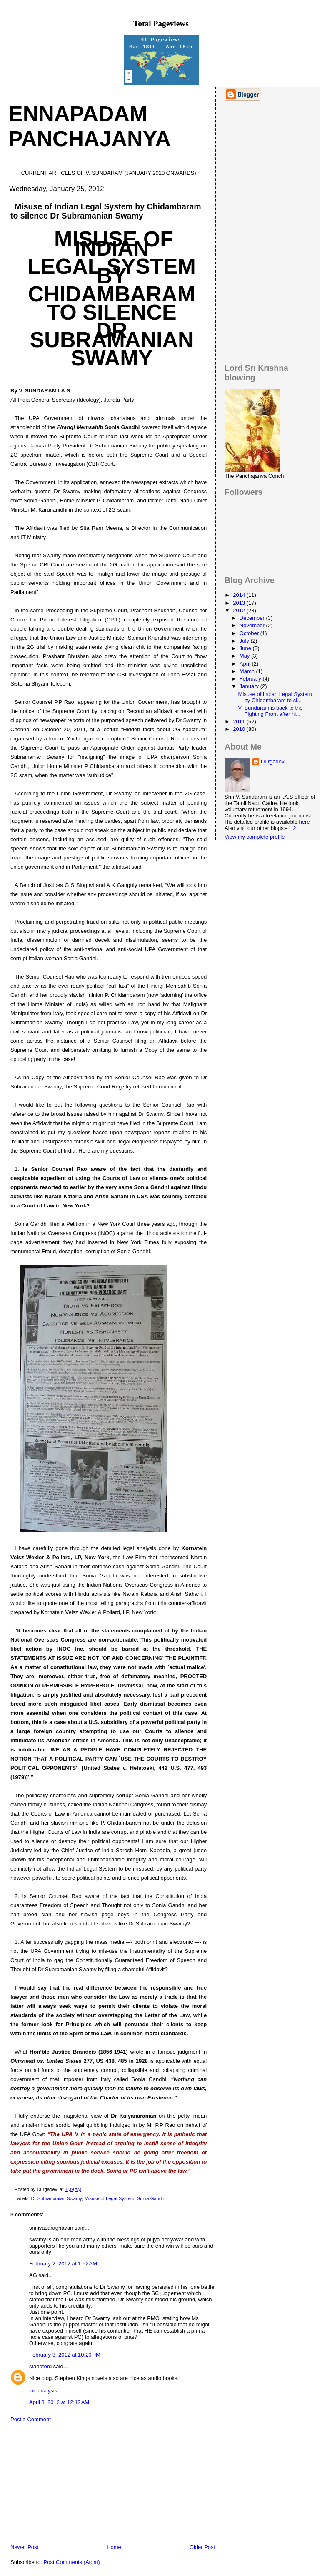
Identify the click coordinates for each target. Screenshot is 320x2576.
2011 (240, 721)
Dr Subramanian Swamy (56, 2198)
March (248, 671)
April (246, 664)
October (250, 633)
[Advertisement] (64, 2485)
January (250, 686)
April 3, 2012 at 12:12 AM (59, 2402)
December (253, 618)
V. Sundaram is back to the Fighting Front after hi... (270, 711)
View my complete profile (255, 837)
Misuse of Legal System (109, 2198)
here (304, 822)
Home (114, 2547)
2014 (240, 595)
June (246, 648)
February (251, 679)
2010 (240, 729)
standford (40, 2366)
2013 (240, 603)
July (245, 641)
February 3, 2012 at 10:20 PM (64, 2355)
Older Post (202, 2547)
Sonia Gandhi (151, 2198)
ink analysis (43, 2390)
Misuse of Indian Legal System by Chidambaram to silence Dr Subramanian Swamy (105, 211)
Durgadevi (273, 761)
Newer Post (24, 2547)
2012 (240, 610)
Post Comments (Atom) (72, 2562)
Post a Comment (30, 2419)
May (245, 656)
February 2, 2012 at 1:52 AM (63, 2264)
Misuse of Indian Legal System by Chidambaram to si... (275, 697)
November (253, 625)
